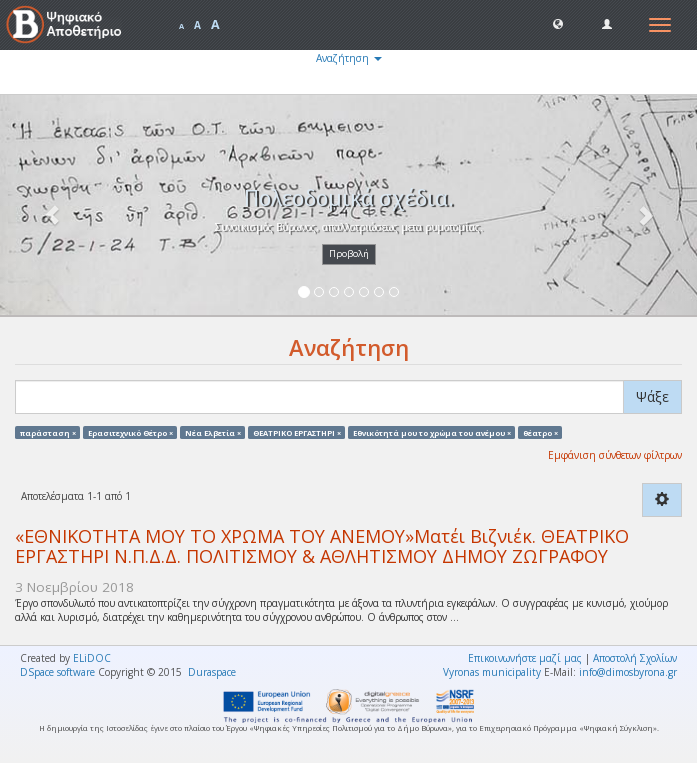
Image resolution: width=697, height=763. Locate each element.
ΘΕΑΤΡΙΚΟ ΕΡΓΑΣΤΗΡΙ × (297, 432)
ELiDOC (92, 658)
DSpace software (57, 672)
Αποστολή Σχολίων (635, 658)
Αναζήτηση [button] (349, 58)
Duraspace (212, 672)
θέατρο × (540, 432)
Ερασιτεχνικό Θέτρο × (130, 432)
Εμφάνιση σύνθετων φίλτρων (615, 455)
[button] (558, 23)
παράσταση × (48, 432)
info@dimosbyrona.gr (628, 672)
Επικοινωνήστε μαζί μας (525, 658)
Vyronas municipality (492, 672)
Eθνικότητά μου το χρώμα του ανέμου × (432, 432)
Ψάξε (652, 396)
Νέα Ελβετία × (213, 432)
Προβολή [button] (349, 253)
